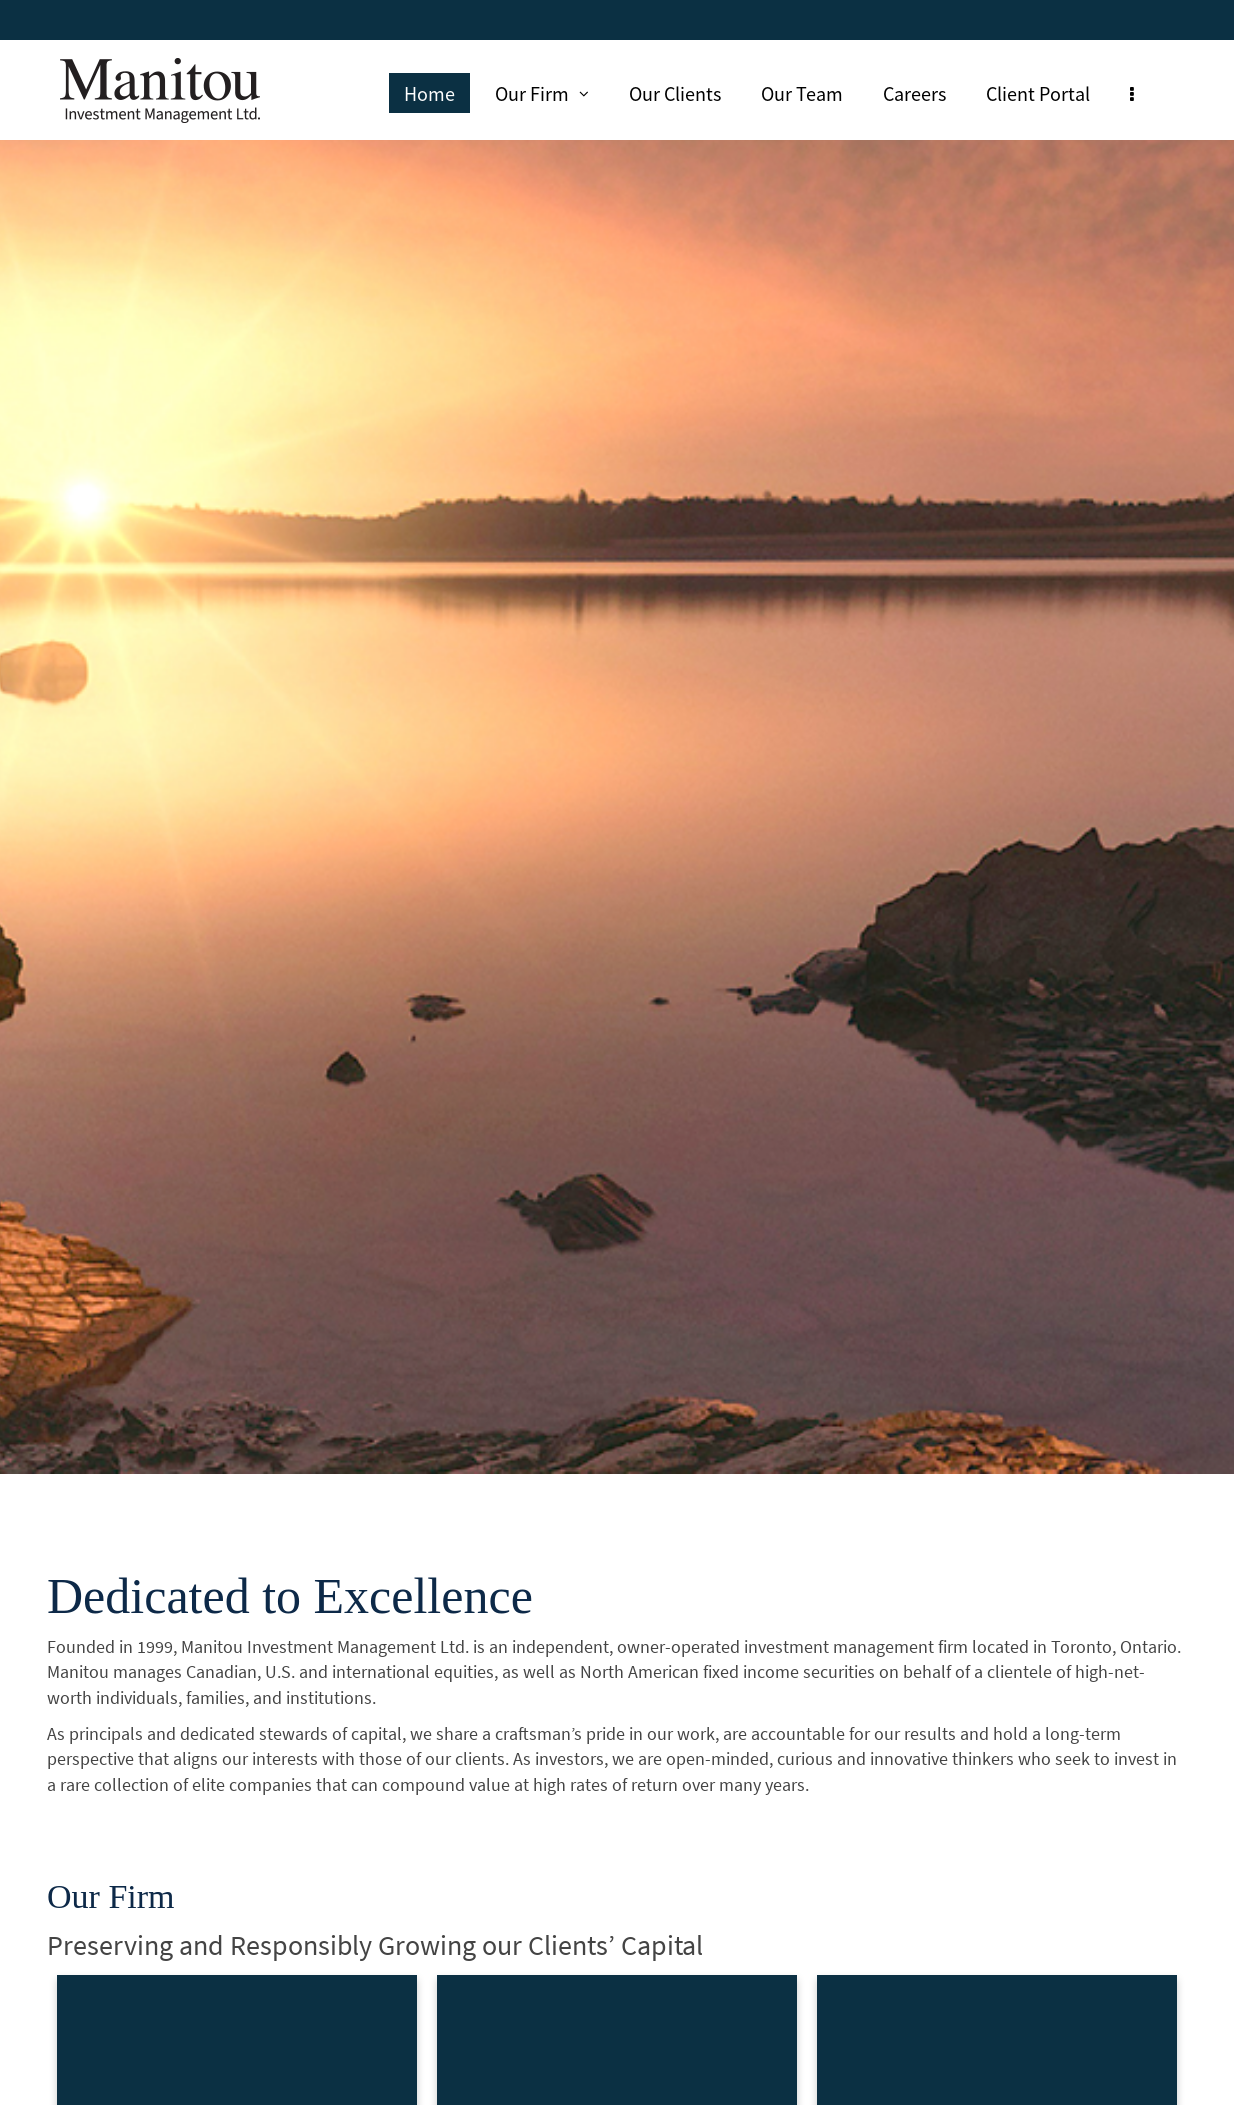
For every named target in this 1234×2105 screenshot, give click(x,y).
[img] (617, 737)
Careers (914, 93)
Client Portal (1038, 93)
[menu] (1132, 93)
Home (429, 93)
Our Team (802, 93)
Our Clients (675, 93)
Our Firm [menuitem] (542, 93)
